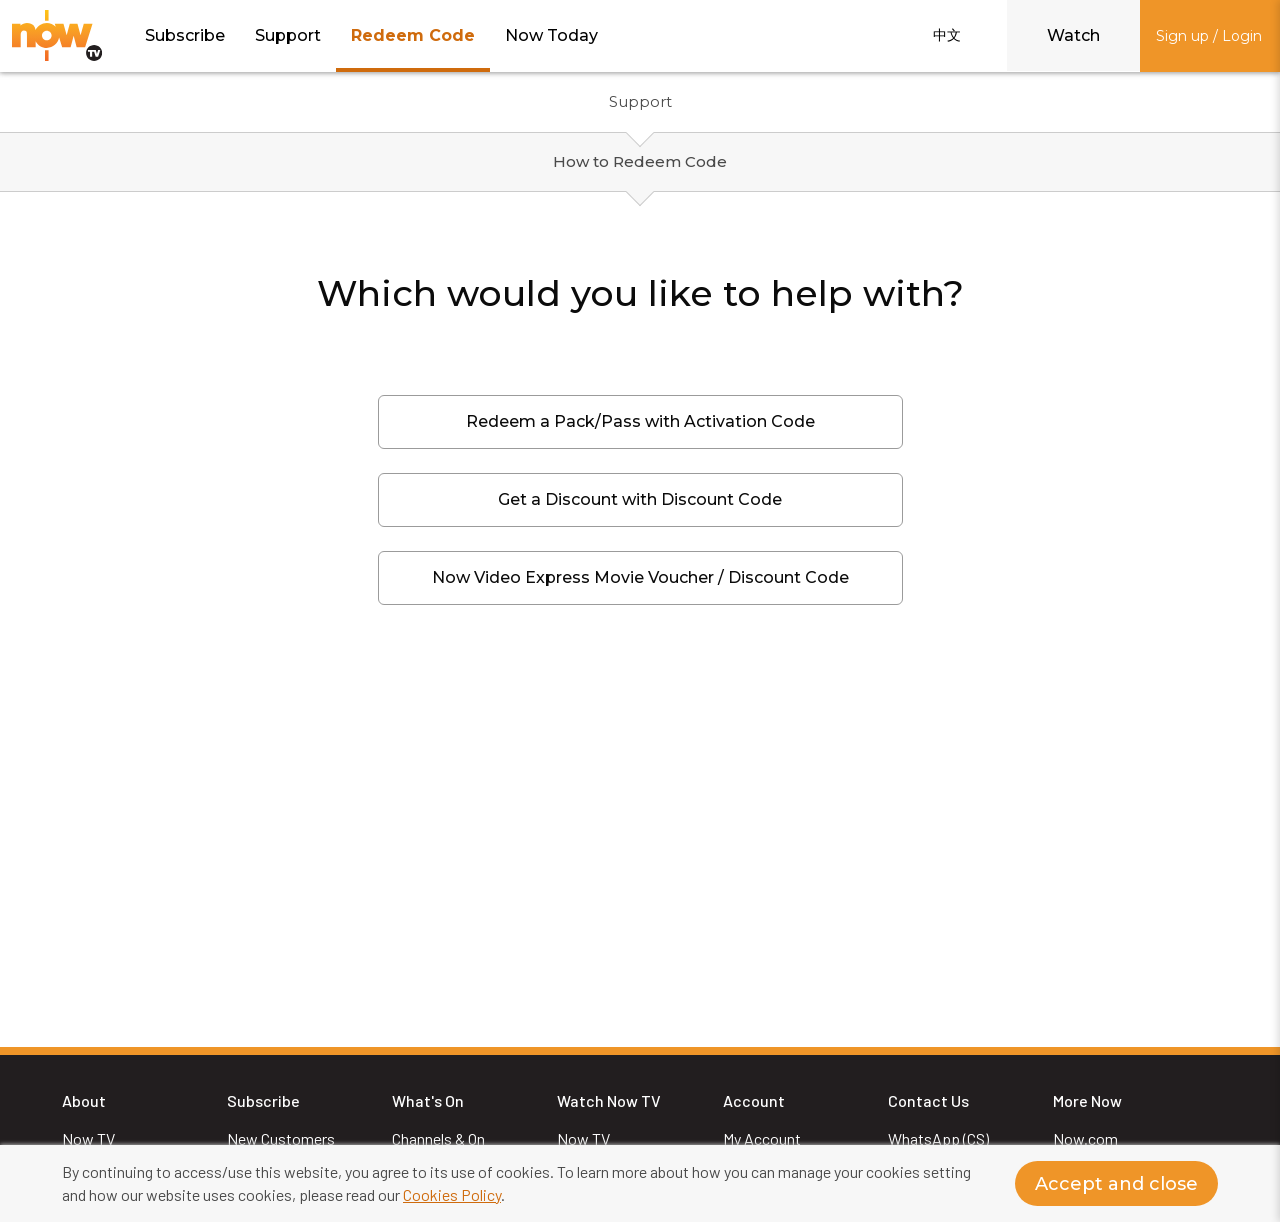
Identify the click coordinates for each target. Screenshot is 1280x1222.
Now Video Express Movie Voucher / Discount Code (640, 577)
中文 (947, 35)
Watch (1073, 35)
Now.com (1085, 1138)
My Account (762, 1138)
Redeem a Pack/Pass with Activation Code (640, 421)
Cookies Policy (452, 1194)
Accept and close (1116, 1184)
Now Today (551, 35)
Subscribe (185, 35)
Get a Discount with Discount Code (640, 499)
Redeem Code (413, 35)
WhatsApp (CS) (938, 1138)
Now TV (88, 1138)
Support (288, 35)
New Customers (281, 1138)
